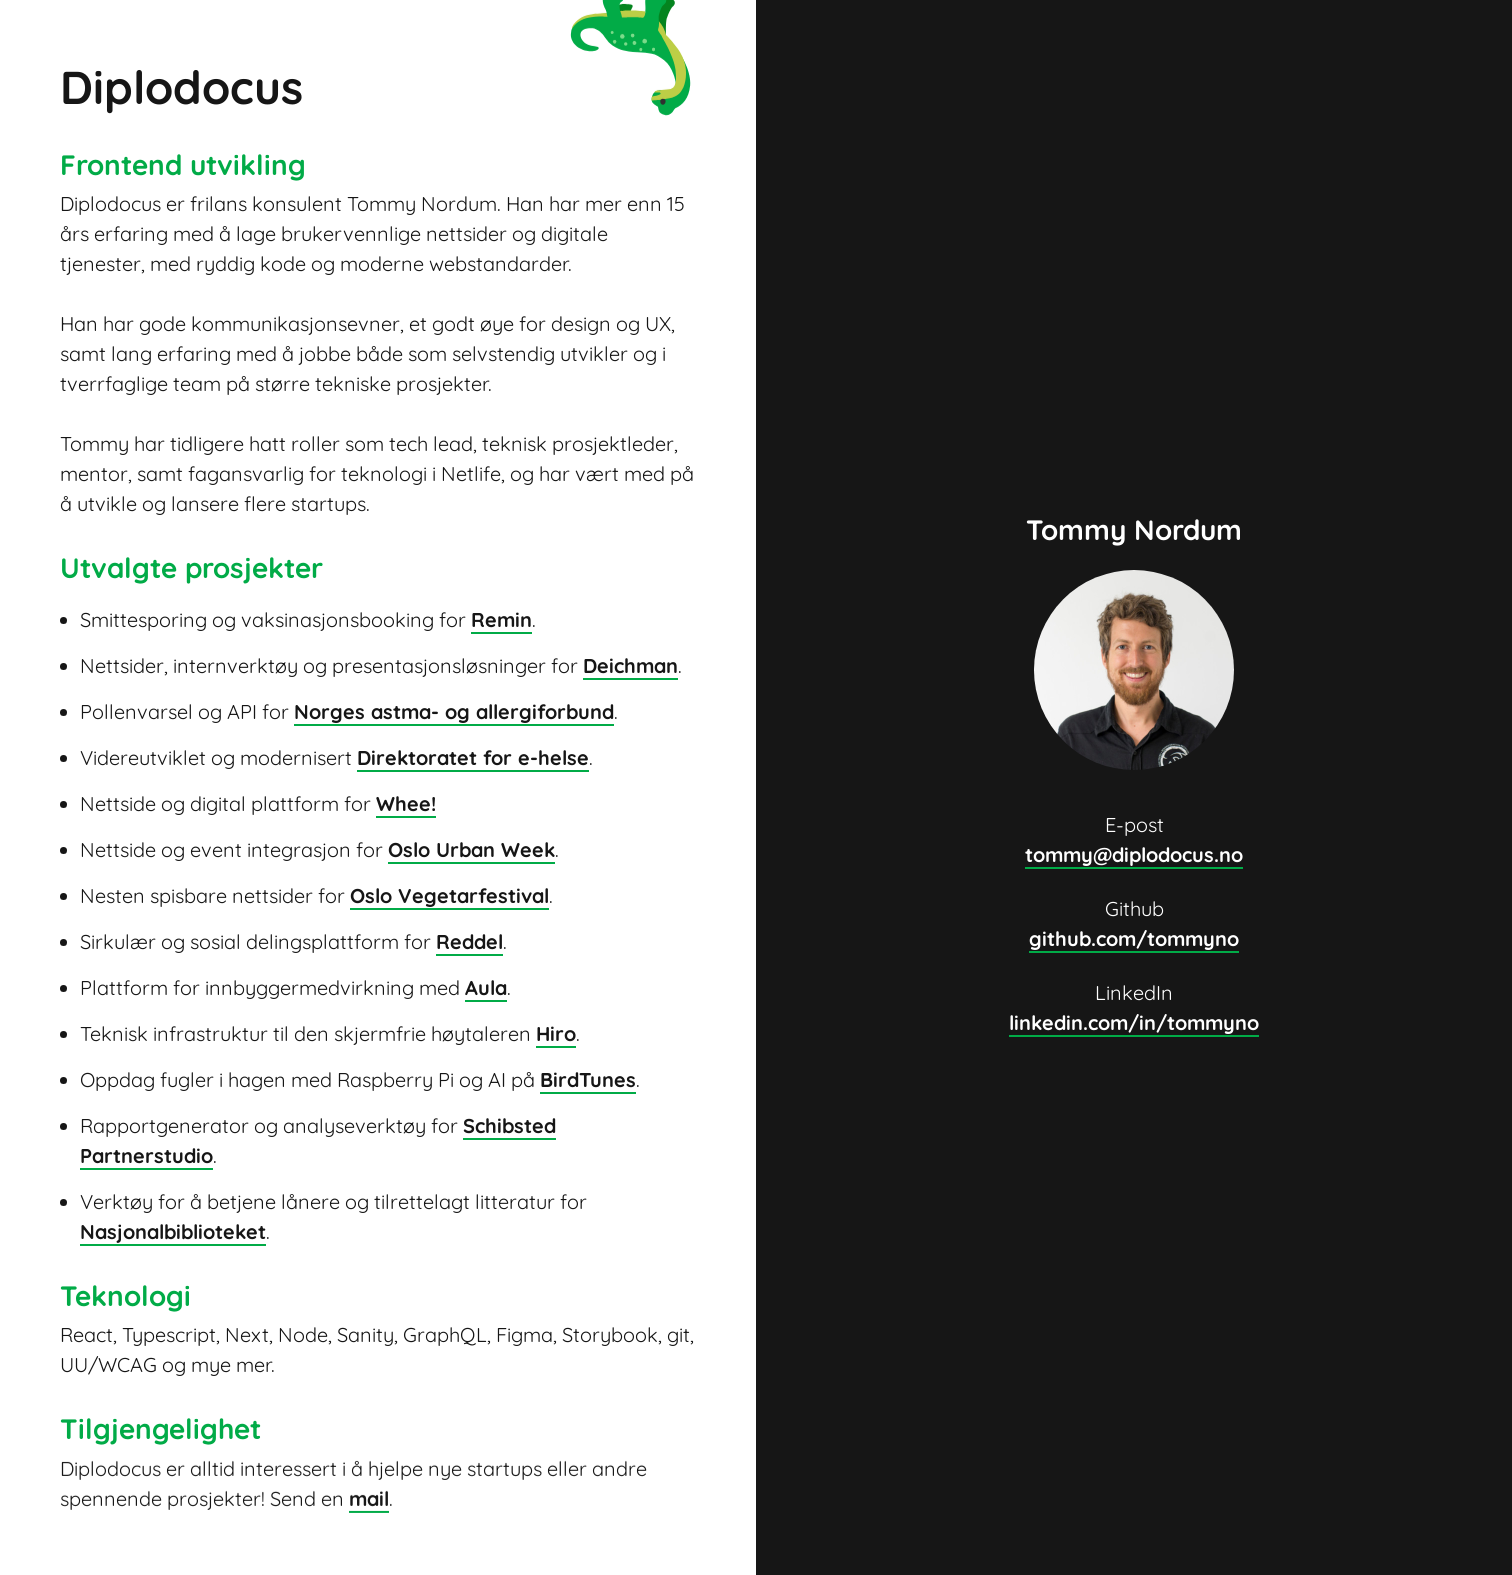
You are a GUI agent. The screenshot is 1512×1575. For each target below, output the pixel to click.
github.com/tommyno (1134, 938)
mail (369, 1497)
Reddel (469, 941)
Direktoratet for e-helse (473, 757)
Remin (501, 619)
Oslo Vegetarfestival (449, 895)
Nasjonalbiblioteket (173, 1231)
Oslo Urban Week (471, 849)
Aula (486, 987)
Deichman (630, 665)
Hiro (556, 1033)
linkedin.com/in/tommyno (1134, 1022)
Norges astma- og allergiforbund (454, 711)
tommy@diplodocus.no (1134, 854)
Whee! (406, 803)
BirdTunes (588, 1079)
